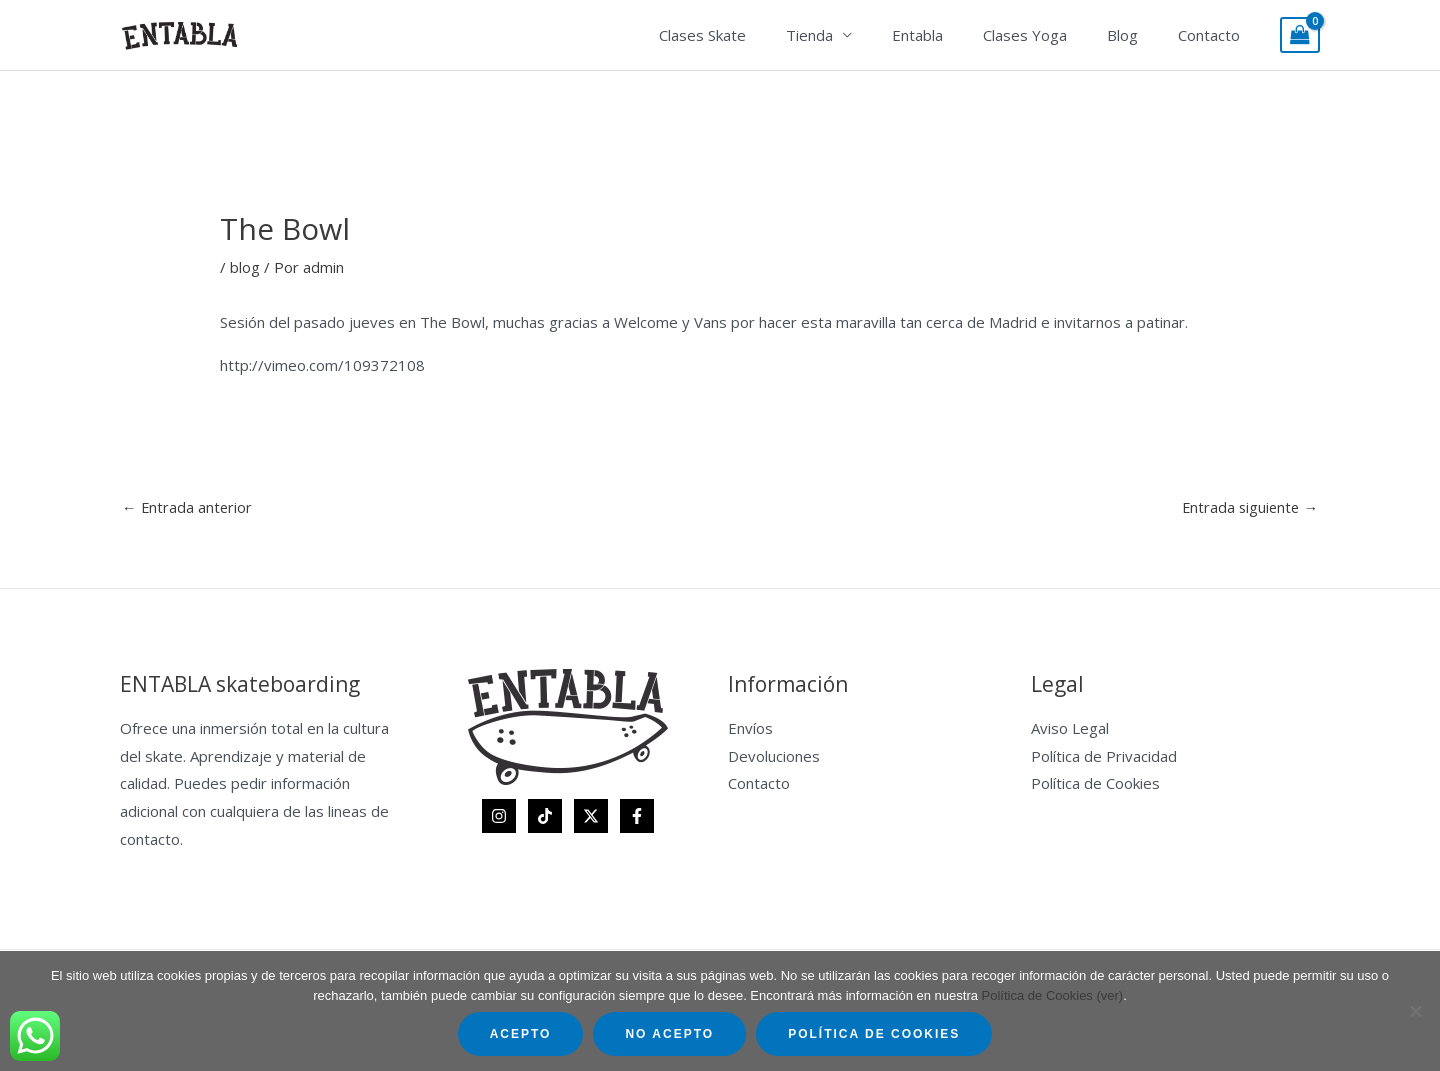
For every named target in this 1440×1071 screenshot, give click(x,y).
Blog (1137, 35)
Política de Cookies (1095, 784)
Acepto (521, 1034)
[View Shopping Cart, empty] (1300, 35)
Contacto (1214, 35)
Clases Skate (757, 35)
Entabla (952, 35)
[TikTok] (545, 817)
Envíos (750, 729)
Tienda (854, 35)
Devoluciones (774, 757)
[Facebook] (637, 817)
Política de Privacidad (1104, 757)
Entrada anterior (188, 507)
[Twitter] (591, 817)
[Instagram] (499, 817)
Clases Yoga (1050, 35)
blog (245, 267)
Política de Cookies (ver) (1053, 995)
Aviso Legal (1070, 729)
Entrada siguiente (1248, 507)
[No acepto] (1415, 1011)
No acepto (669, 1034)
